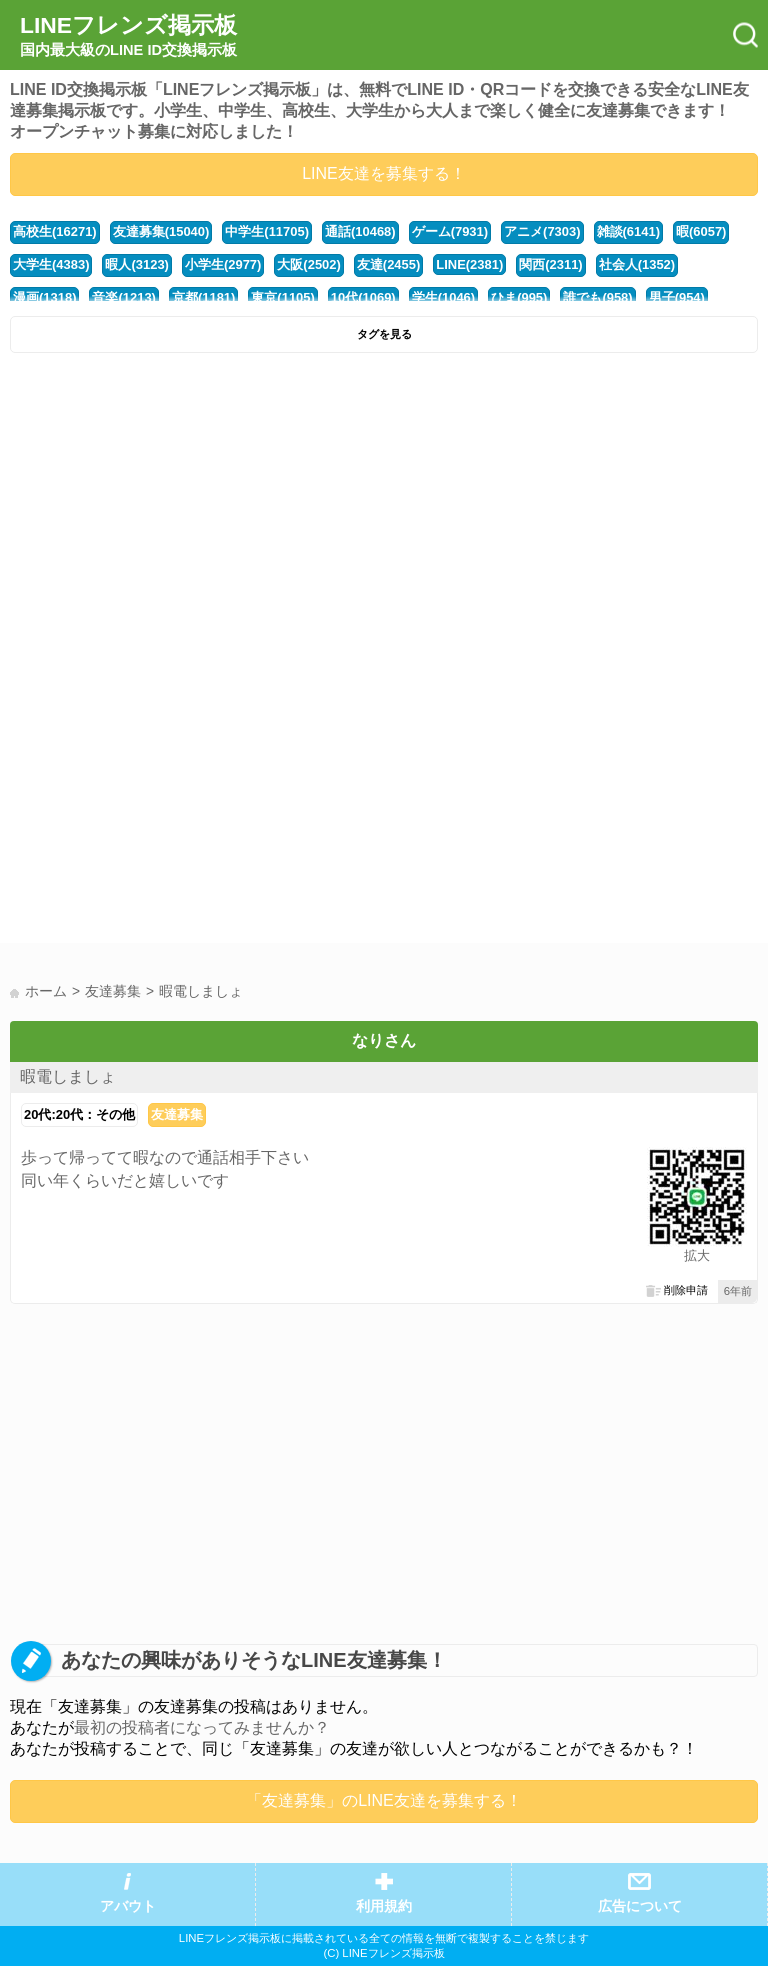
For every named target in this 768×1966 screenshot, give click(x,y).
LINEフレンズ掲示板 (128, 36)
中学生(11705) (267, 231)
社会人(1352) (637, 264)
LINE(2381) (469, 264)
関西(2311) (550, 264)
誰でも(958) (597, 297)
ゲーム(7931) (450, 231)
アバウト (128, 1906)
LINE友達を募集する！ (384, 173)
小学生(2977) (223, 264)
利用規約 (384, 1906)
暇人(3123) (136, 264)
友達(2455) (388, 264)
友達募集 (177, 1114)
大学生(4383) (51, 264)
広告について (640, 1906)
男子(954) (677, 297)
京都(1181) (203, 297)
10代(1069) (363, 297)
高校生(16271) (55, 231)
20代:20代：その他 (79, 1114)
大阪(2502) (308, 264)
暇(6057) (701, 231)
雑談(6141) (628, 231)
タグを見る (384, 334)
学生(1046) (443, 297)
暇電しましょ (68, 1076)
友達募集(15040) (161, 231)
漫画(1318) (44, 297)
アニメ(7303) (542, 231)
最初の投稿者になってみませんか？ (202, 1727)
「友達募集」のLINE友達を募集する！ (384, 1800)
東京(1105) (282, 297)
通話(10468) (360, 231)
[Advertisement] (384, 513)
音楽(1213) (123, 297)
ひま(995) (519, 297)
